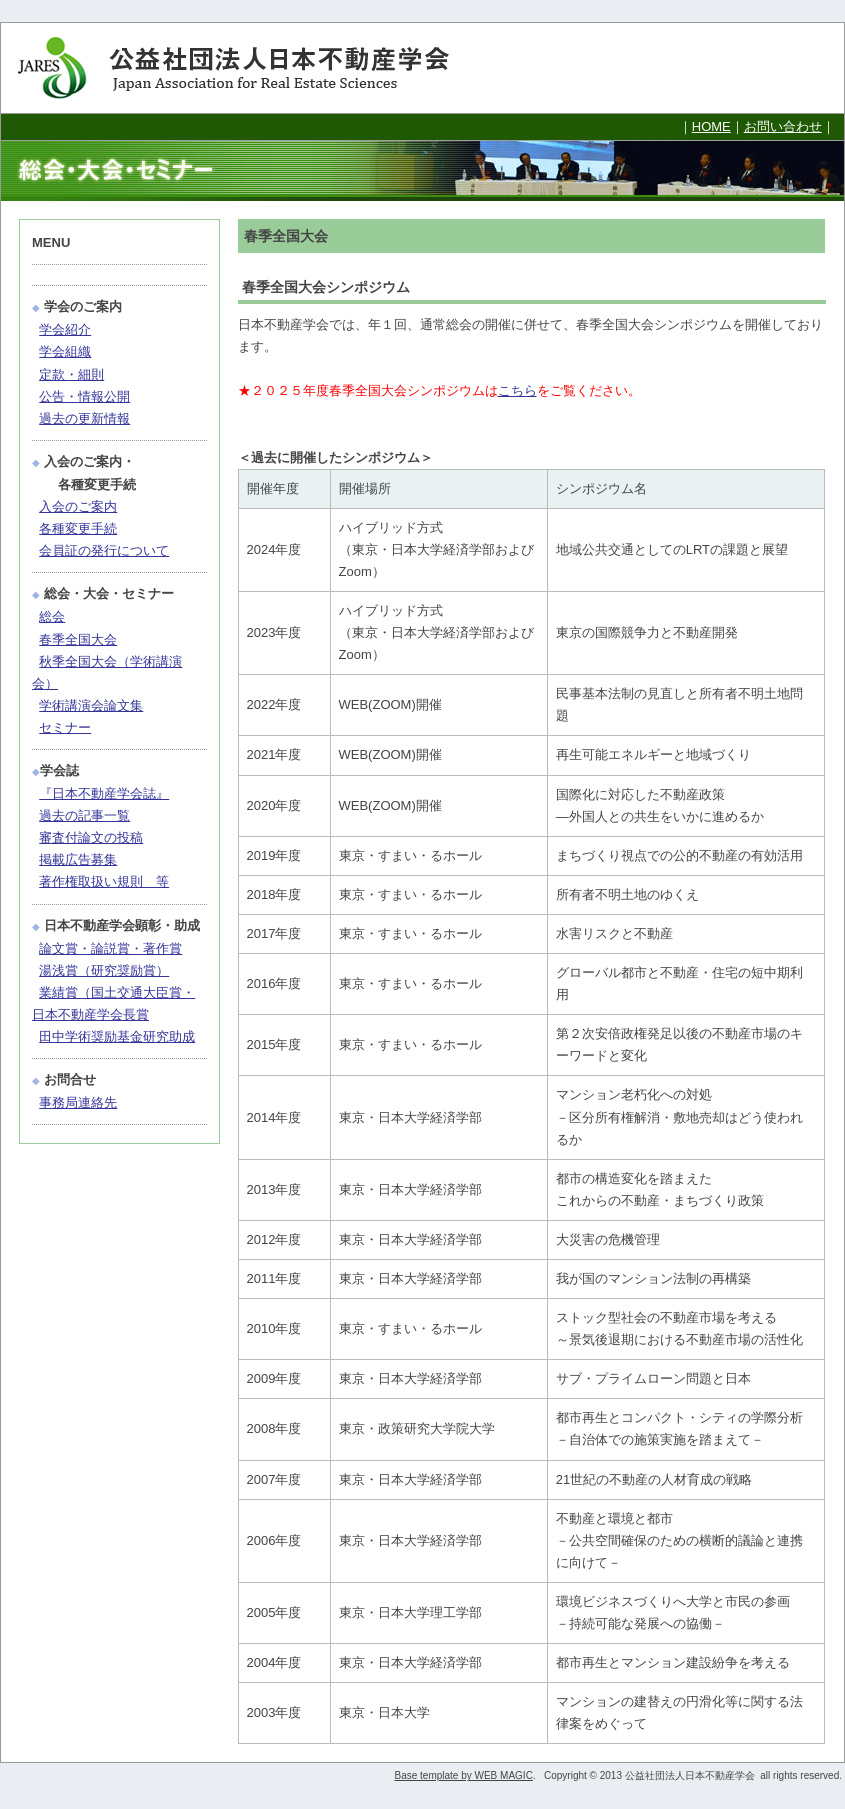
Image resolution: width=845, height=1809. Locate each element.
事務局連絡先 (78, 1102)
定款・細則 (71, 374)
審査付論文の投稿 (91, 837)
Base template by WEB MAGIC (463, 1775)
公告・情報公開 (84, 396)
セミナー (65, 727)
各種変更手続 (78, 528)
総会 (52, 616)
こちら (517, 390)
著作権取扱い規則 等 (104, 881)
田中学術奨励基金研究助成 (117, 1036)
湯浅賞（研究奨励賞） (104, 970)
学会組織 (65, 351)
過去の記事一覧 (84, 815)
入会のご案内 (78, 506)
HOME (711, 126)
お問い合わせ (783, 126)
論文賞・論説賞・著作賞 (110, 948)
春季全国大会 (78, 639)
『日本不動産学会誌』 (104, 793)
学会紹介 (65, 329)
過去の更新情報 (84, 418)
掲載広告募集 (78, 859)
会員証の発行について (104, 550)
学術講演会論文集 (91, 705)
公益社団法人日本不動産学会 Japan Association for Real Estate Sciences (251, 68)
